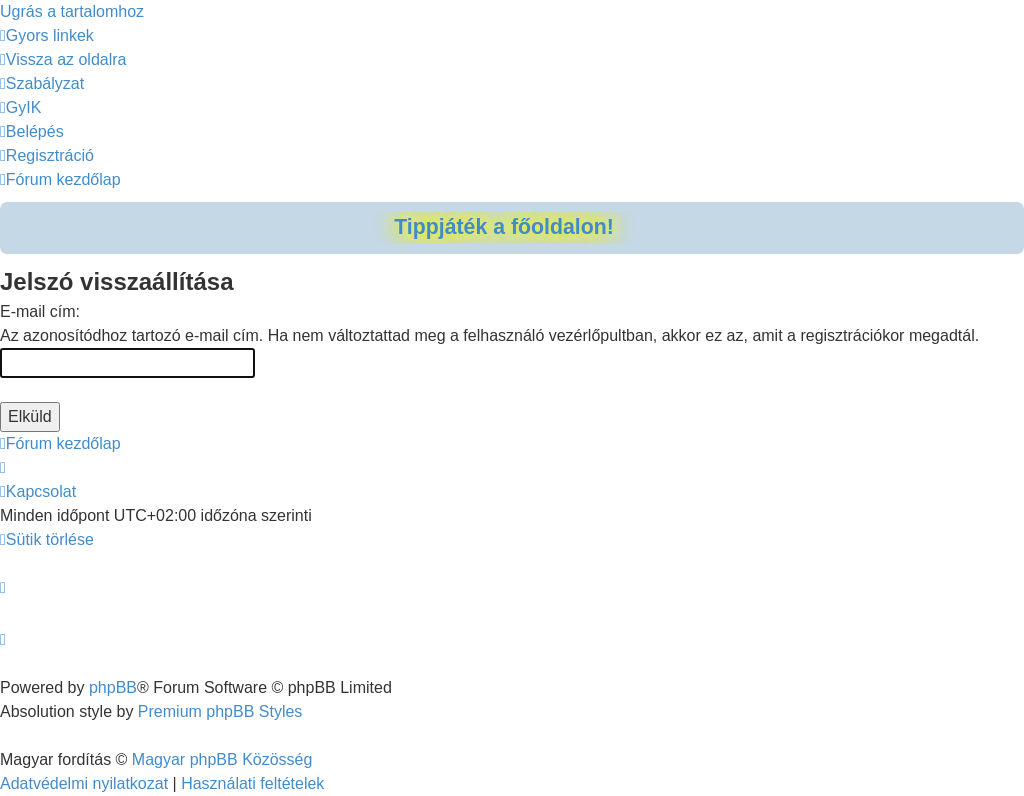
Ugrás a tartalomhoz (72, 11)
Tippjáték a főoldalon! (504, 227)
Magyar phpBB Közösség (222, 759)
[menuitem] (63, 59)
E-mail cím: (40, 311)
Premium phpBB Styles (220, 711)
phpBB (113, 687)
